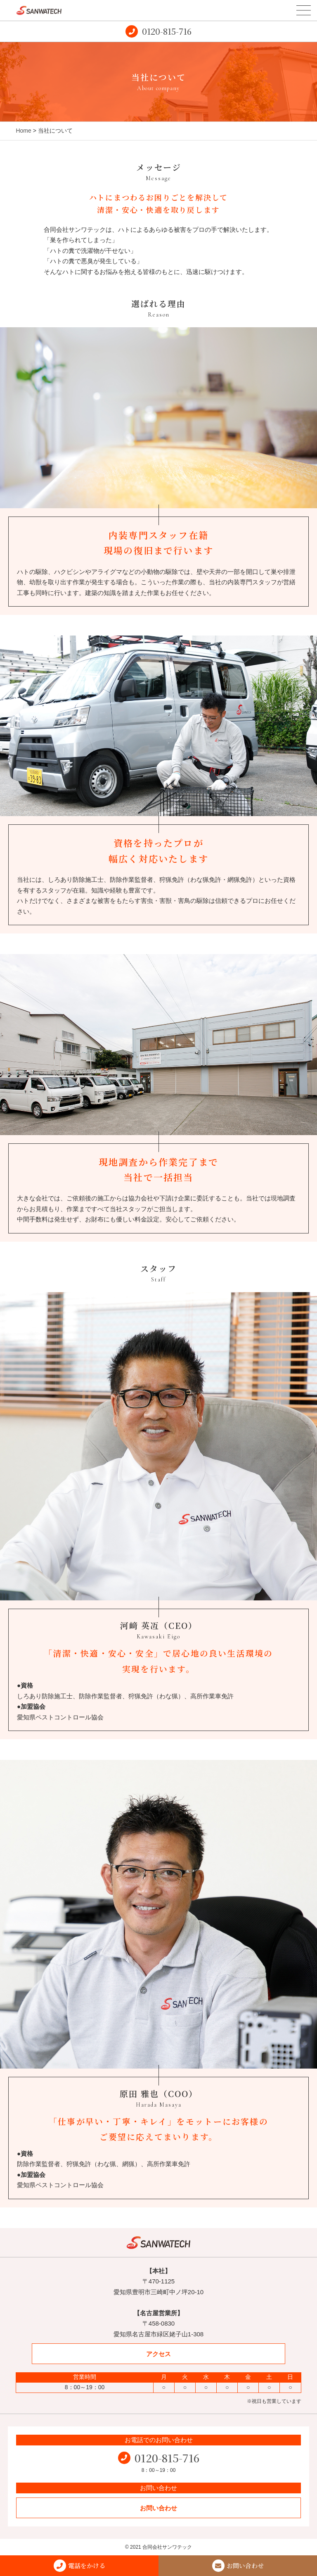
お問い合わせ (158, 2508)
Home (23, 130)
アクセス (158, 2353)
